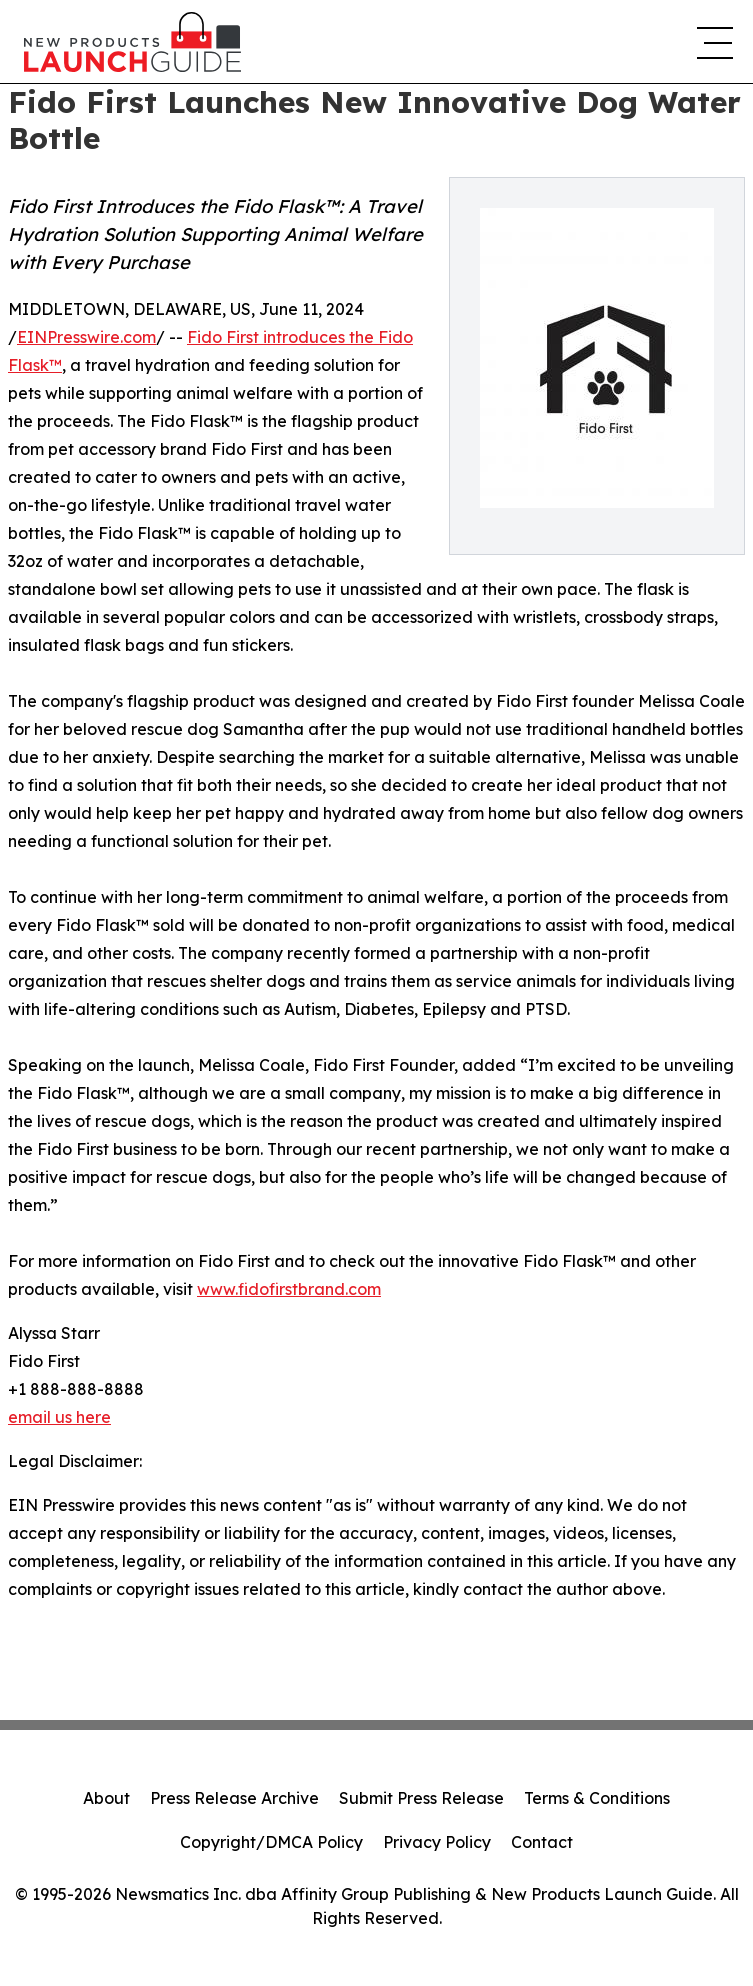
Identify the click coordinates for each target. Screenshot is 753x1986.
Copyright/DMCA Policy (271, 1842)
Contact (542, 1842)
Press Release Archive (234, 1798)
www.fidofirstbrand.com (289, 1289)
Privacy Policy (437, 1842)
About (106, 1798)
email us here (59, 1417)
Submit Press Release (421, 1798)
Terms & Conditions (597, 1798)
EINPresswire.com (86, 337)
